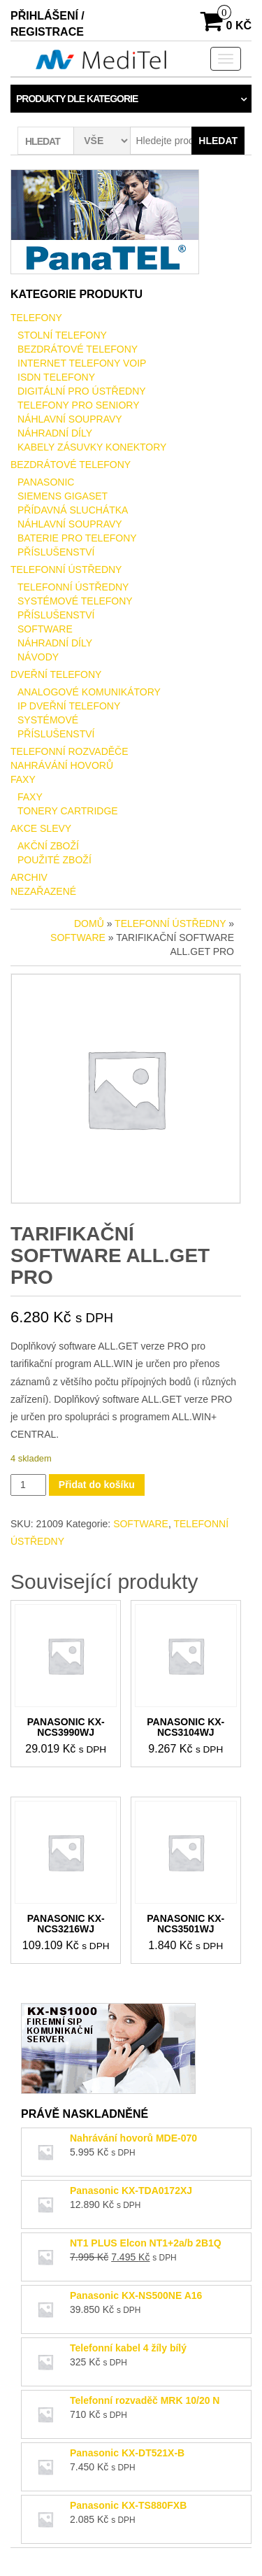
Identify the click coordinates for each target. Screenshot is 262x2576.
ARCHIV (29, 877)
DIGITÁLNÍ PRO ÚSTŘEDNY (81, 391)
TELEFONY (36, 317)
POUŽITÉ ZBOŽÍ (54, 859)
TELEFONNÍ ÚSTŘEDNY (66, 569)
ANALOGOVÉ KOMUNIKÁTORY (89, 692)
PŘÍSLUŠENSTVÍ (55, 552)
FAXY (23, 779)
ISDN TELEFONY (56, 377)
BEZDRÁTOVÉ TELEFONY (77, 349)
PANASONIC (45, 482)
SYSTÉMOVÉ (47, 720)
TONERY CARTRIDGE (67, 810)
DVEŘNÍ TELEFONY (55, 674)
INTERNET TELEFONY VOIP (81, 363)
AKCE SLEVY (40, 828)
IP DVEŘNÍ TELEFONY (68, 706)
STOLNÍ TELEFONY (62, 335)
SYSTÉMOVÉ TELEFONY (75, 601)
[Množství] (28, 1485)
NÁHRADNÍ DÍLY (54, 433)
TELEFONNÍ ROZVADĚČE (69, 751)
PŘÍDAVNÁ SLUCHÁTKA (72, 510)
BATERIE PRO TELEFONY (77, 538)
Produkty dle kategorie (77, 98)
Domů (89, 923)
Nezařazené (43, 891)
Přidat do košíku (97, 1484)
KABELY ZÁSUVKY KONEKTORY (91, 447)
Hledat (218, 140)
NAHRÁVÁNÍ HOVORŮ (61, 765)
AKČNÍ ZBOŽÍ (48, 845)
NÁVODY (38, 657)
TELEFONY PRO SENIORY (78, 405)
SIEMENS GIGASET (62, 496)
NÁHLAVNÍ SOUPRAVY (69, 419)
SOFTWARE (45, 629)
